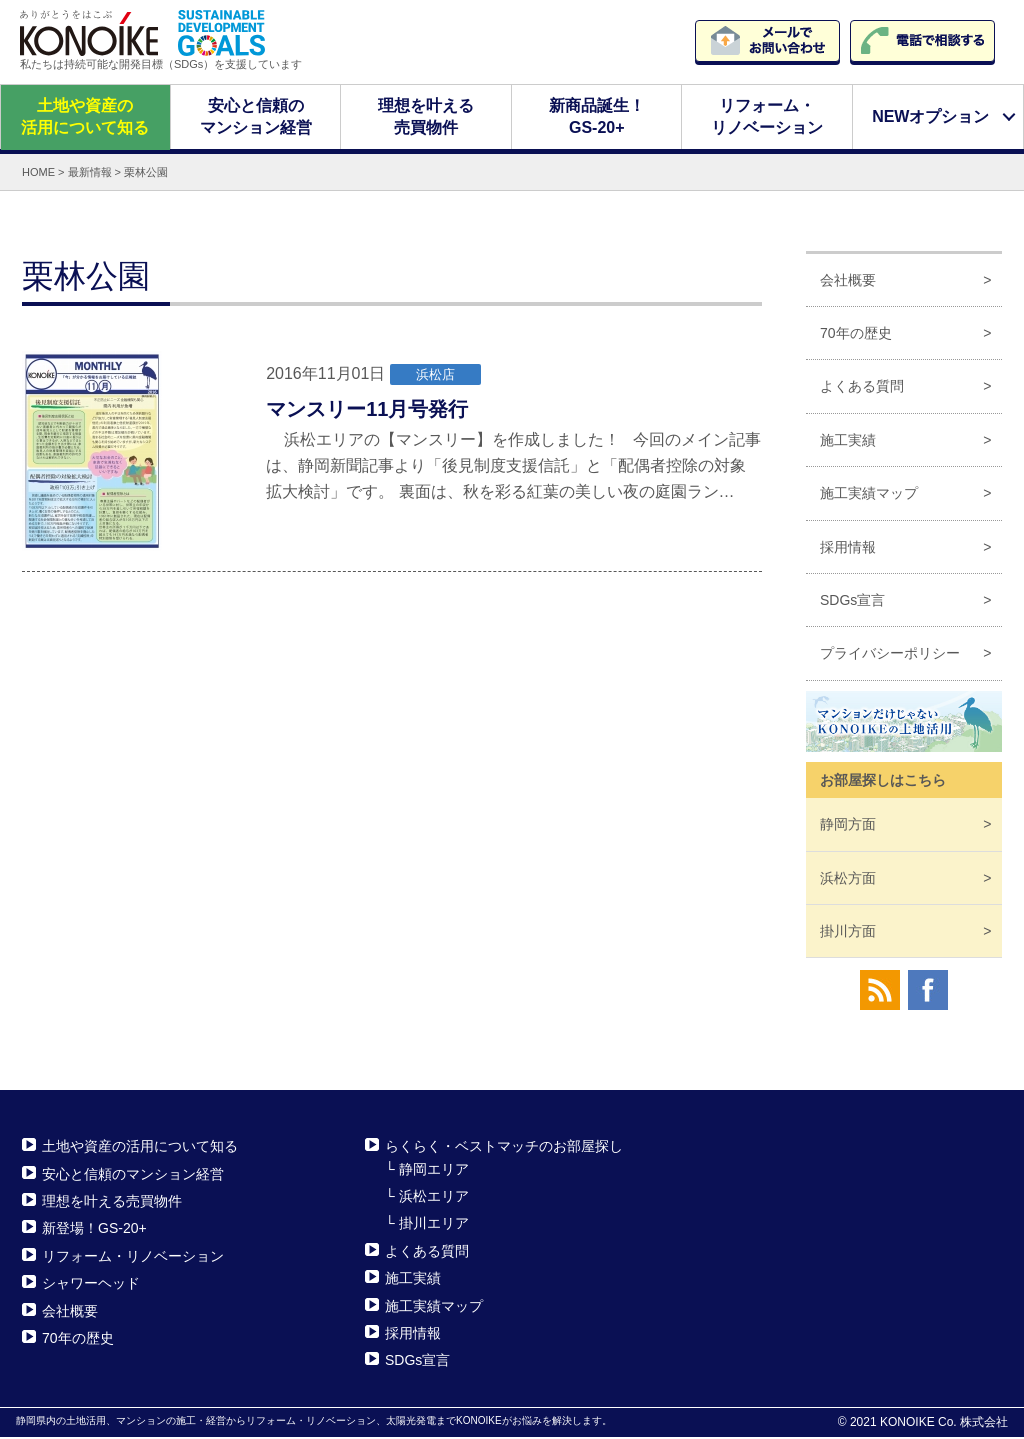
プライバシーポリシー (890, 655)
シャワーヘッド (91, 1285)
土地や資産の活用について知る (85, 117)
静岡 (848, 826)
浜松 (848, 879)
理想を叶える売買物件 (426, 117)
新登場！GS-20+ (94, 1230)
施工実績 (848, 442)
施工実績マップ (869, 495)
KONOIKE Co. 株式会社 (944, 1424)
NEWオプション (930, 117)
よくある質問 (862, 388)
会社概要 (848, 281)
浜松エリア (434, 1198)
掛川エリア (434, 1225)
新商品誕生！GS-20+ (597, 117)
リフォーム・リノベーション (767, 117)
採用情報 (848, 548)
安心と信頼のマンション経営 (255, 117)
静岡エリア (434, 1170)
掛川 (848, 933)
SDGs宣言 (852, 602)
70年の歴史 (856, 335)
